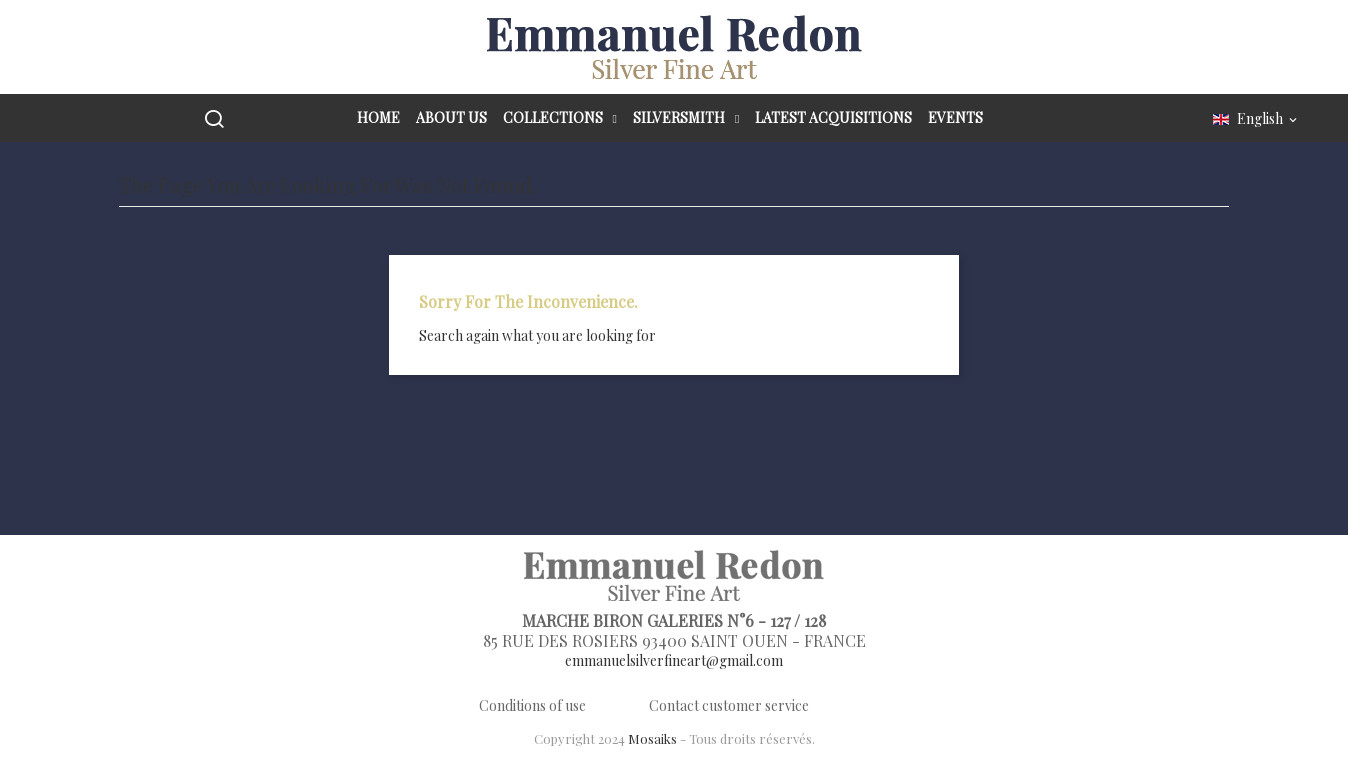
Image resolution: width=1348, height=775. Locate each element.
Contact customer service (729, 705)
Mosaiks (652, 738)
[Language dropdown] (1256, 119)
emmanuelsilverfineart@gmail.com (674, 660)
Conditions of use (532, 705)
